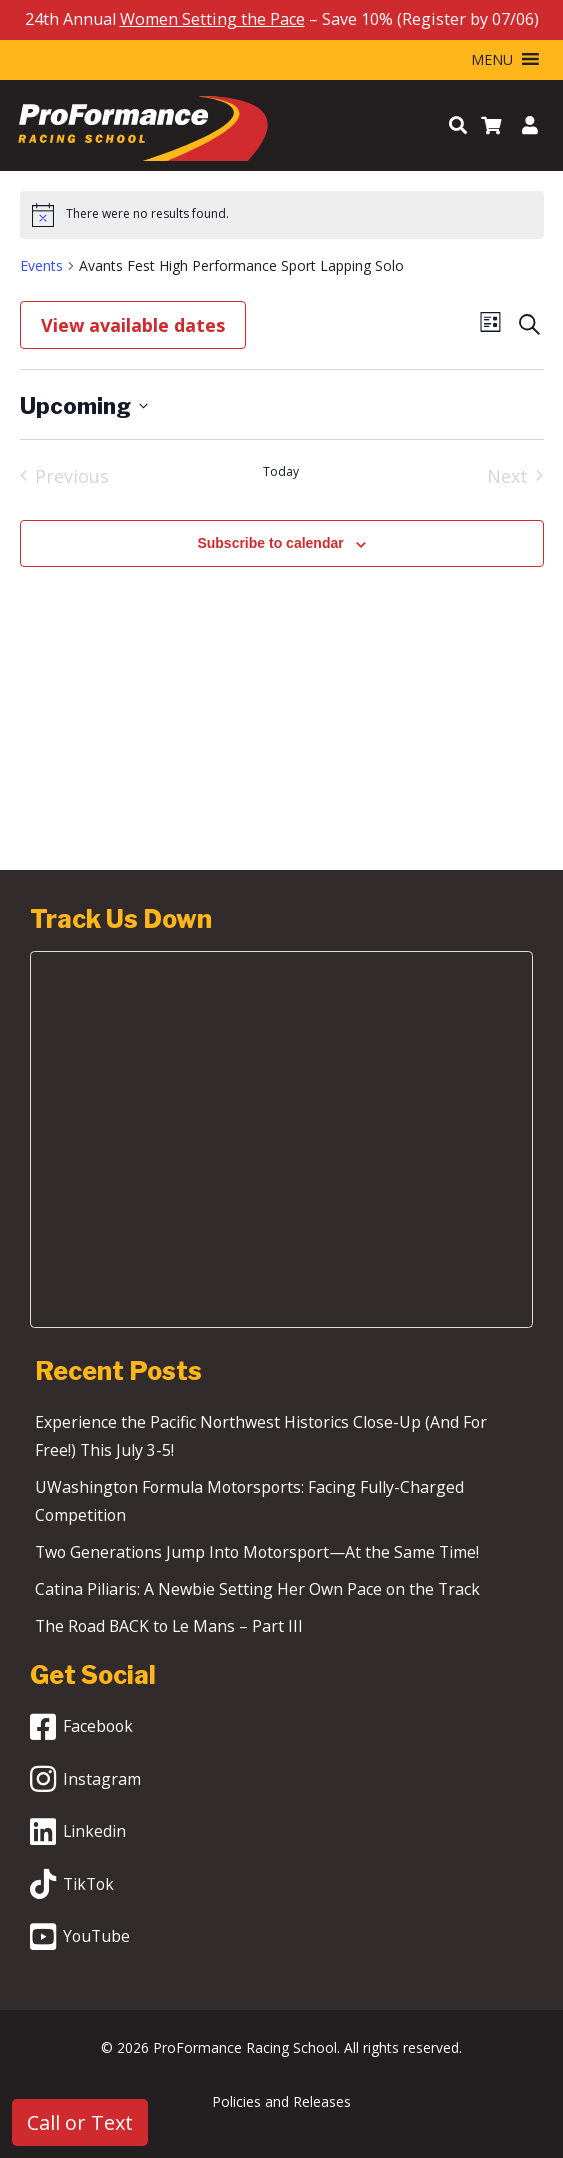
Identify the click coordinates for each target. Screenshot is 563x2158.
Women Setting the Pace (212, 19)
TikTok (72, 1884)
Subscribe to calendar (270, 543)
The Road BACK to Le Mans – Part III (207, 1626)
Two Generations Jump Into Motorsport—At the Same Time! (257, 1552)
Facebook (81, 1727)
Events (41, 265)
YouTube (80, 1937)
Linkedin (78, 1832)
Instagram (85, 1779)
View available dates (133, 325)
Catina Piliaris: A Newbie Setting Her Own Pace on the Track (257, 1589)
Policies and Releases (281, 2101)
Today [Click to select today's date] (281, 472)
